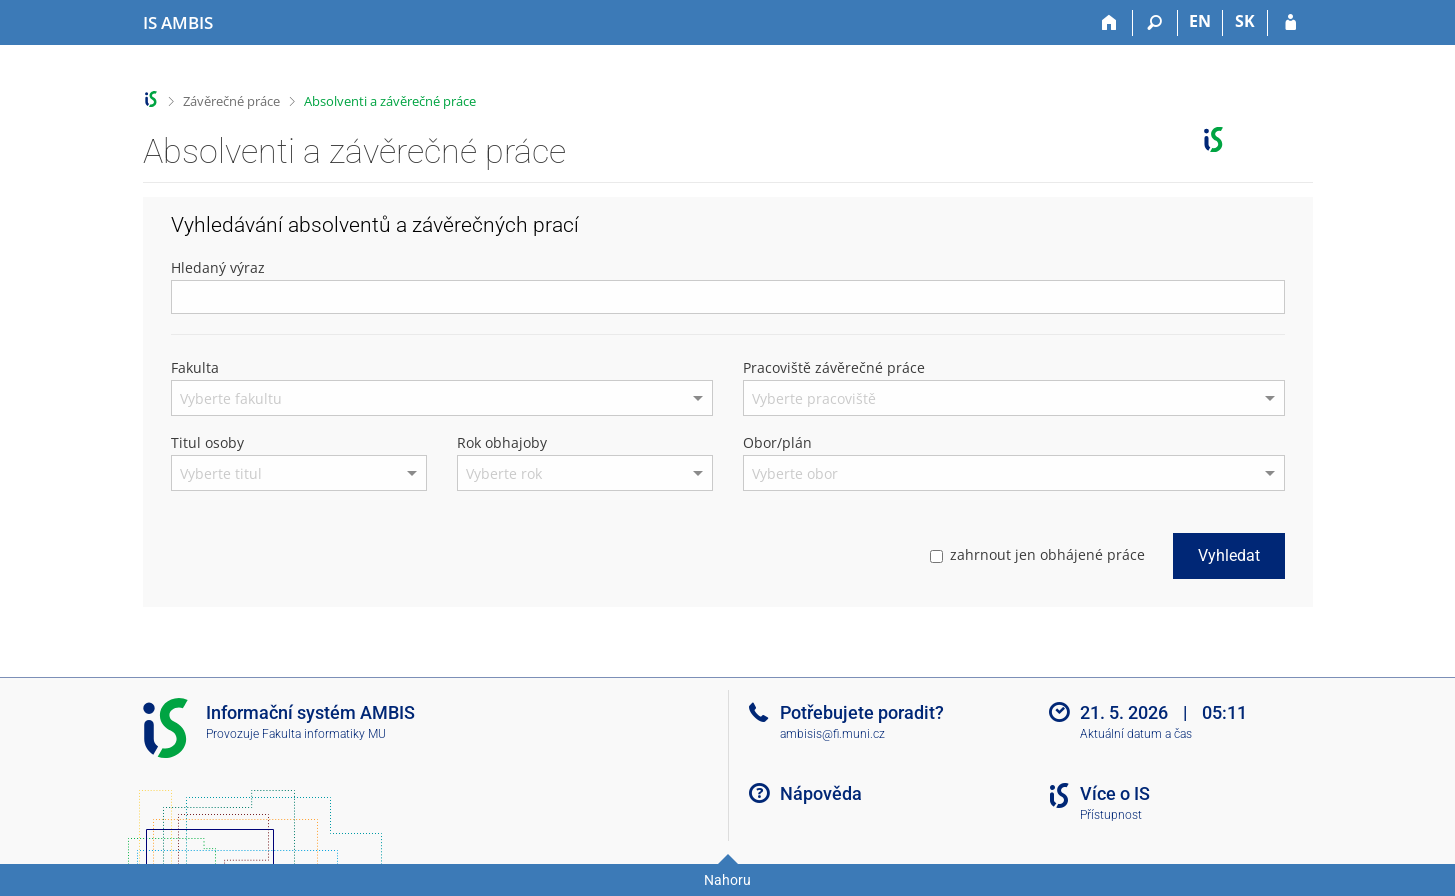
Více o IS (1115, 793)
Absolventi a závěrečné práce (390, 101)
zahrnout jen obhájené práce (1037, 554)
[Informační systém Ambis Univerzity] (178, 23)
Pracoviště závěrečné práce (834, 367)
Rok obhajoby (502, 442)
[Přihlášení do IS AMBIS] (1290, 23)
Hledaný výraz (218, 267)
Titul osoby (207, 442)
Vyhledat (1229, 555)
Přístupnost (1111, 815)
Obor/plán (777, 442)
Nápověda (821, 793)
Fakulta (195, 367)
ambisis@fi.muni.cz (832, 734)
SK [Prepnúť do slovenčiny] (1245, 21)
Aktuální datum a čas (1136, 734)
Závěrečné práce (231, 101)
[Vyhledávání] (1155, 23)
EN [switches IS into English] (1200, 21)
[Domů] (1110, 23)
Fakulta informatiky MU (324, 734)
